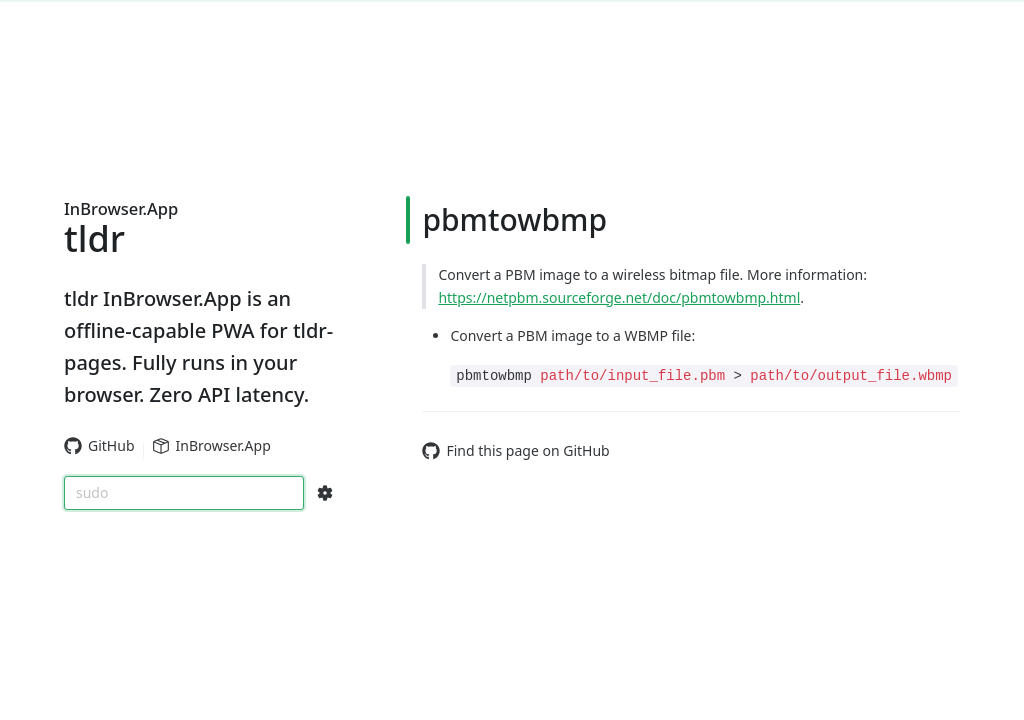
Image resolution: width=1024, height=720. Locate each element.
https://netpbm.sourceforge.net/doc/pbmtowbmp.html (619, 297)
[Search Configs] (325, 493)
